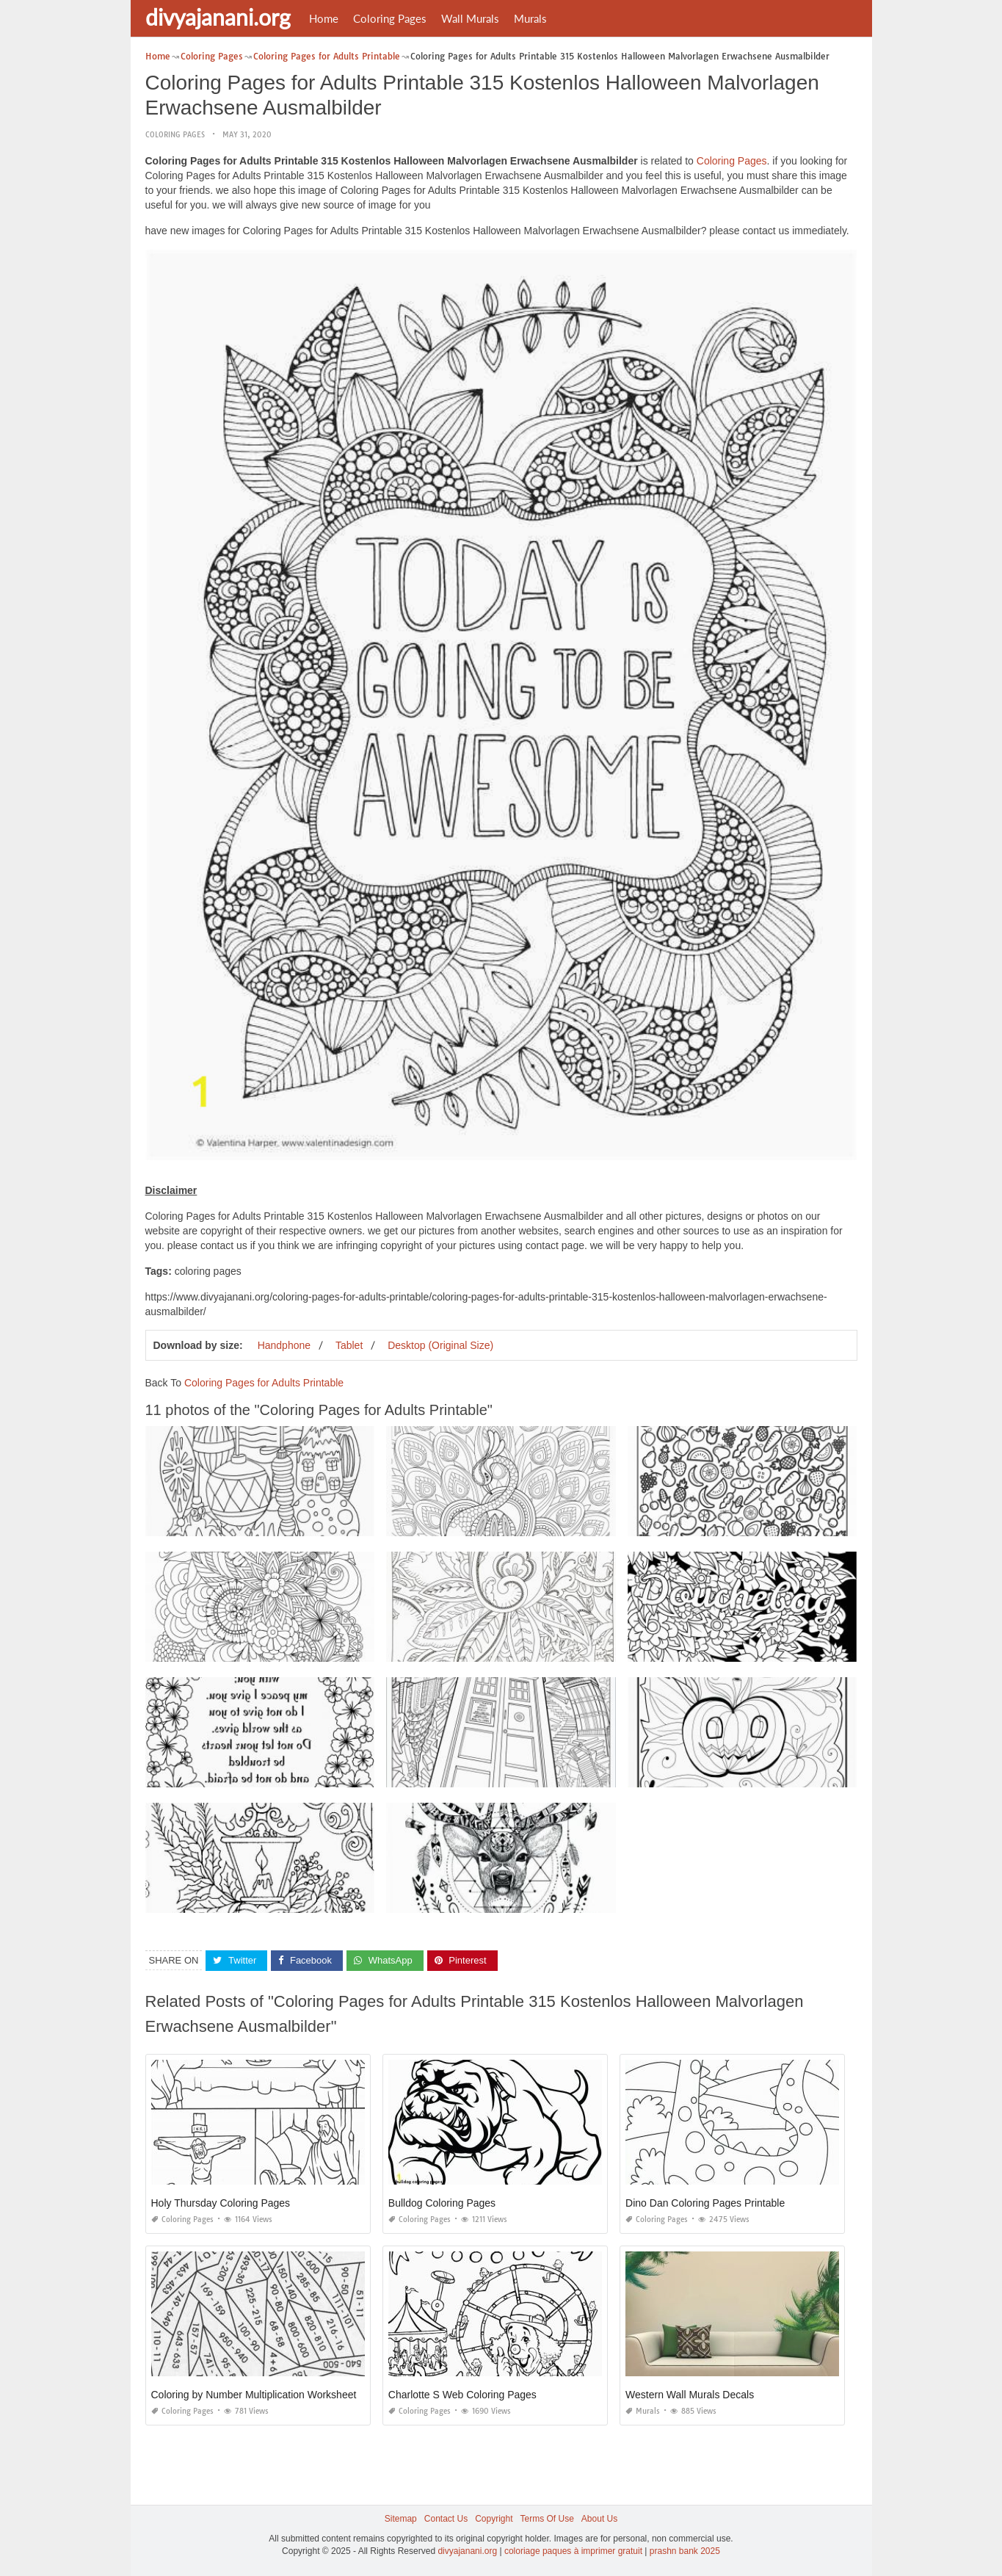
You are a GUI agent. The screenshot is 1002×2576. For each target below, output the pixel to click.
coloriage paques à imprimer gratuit (573, 2551)
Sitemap (401, 2519)
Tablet (349, 1344)
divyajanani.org (218, 17)
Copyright (493, 2519)
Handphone (284, 1344)
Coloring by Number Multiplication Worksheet (254, 2394)
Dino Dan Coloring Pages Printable (705, 2203)
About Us (599, 2519)
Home (323, 18)
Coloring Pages (389, 18)
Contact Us (446, 2519)
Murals (530, 18)
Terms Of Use (547, 2519)
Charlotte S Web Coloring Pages (462, 2394)
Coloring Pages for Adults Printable (264, 1382)
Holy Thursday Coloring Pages (221, 2203)
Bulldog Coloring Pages (441, 2203)
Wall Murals (470, 18)
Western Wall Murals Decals (689, 2394)
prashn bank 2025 (685, 2551)
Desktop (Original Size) (440, 1344)
